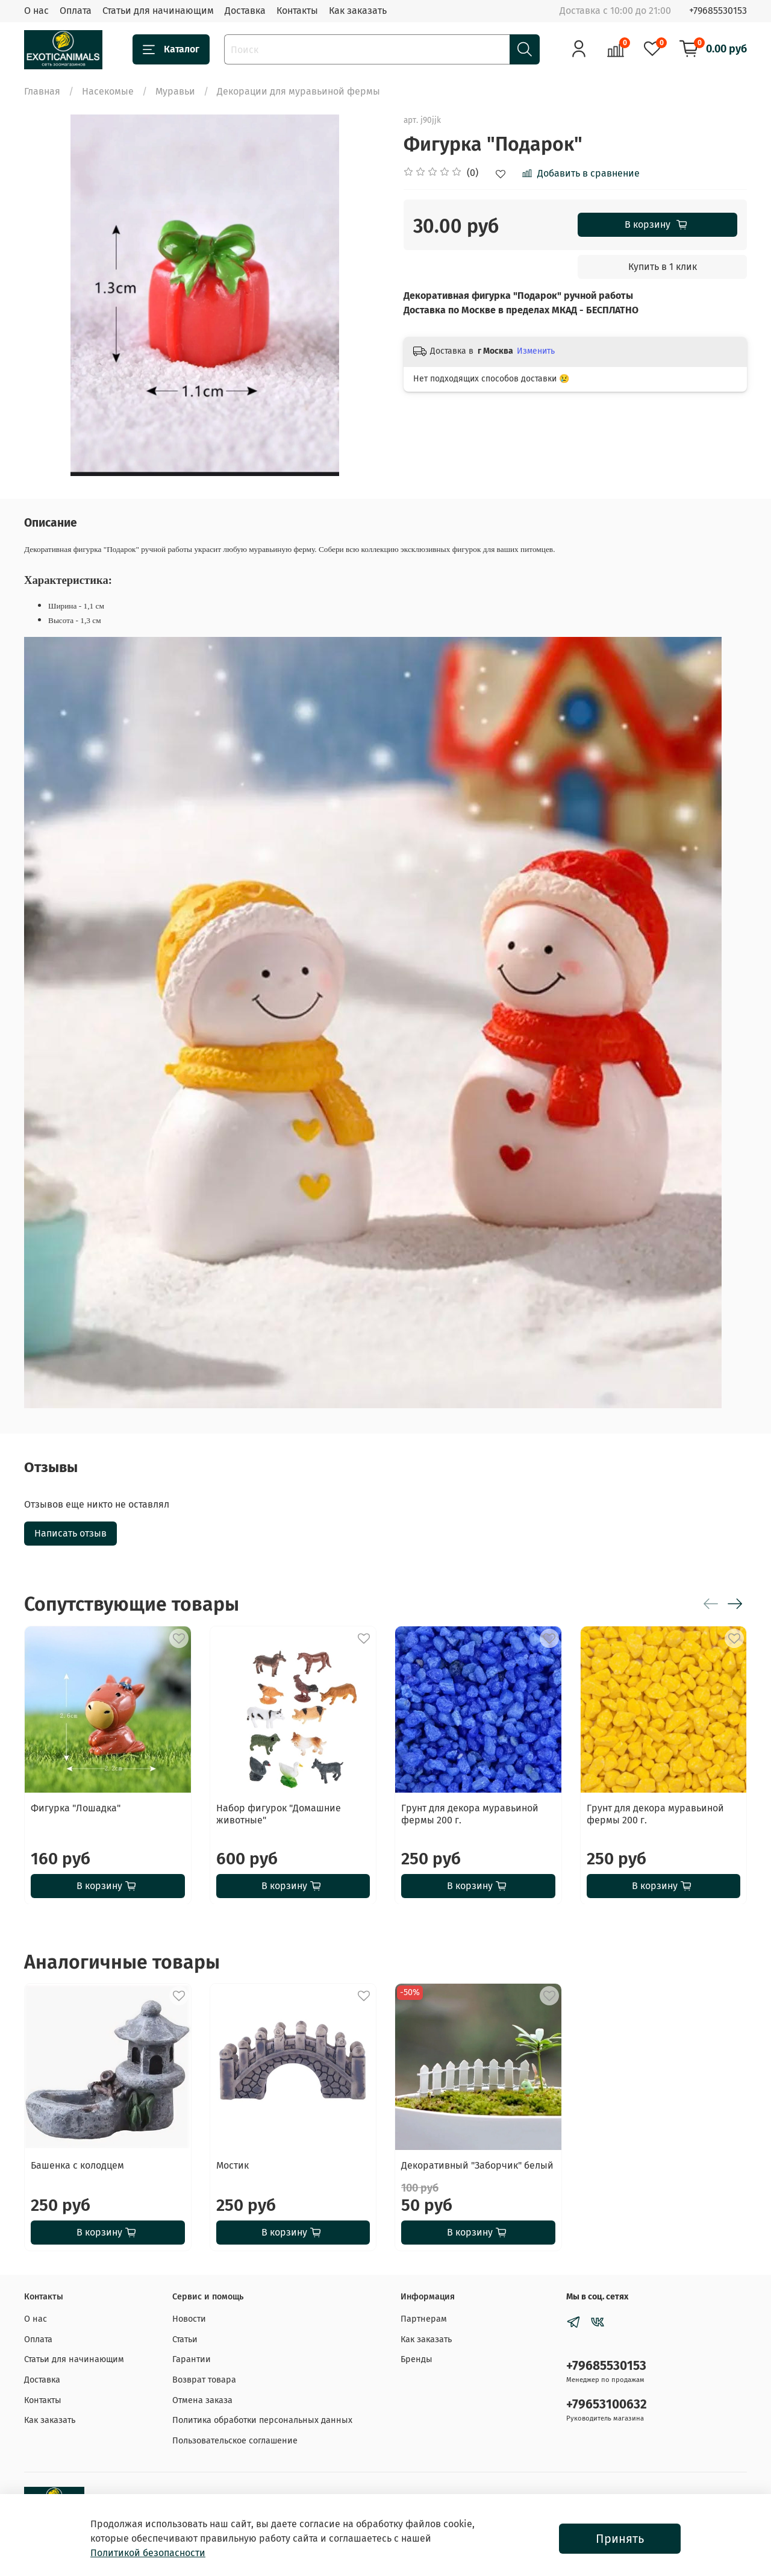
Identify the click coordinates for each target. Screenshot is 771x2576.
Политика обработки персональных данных (262, 2420)
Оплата (76, 10)
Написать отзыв (70, 1533)
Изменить (536, 351)
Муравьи (175, 91)
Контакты (297, 10)
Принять (620, 2538)
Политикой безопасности (147, 2553)
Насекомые (108, 91)
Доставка (245, 10)
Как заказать (358, 10)
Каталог (171, 49)
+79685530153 (718, 10)
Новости (189, 2319)
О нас (36, 10)
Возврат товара (204, 2380)
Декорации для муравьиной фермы (298, 91)
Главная (42, 91)
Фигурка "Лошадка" (75, 1807)
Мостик (232, 2165)
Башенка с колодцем (77, 2165)
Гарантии (191, 2359)
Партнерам (424, 2319)
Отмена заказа (202, 2400)
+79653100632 (606, 2404)
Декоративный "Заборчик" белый (477, 2165)
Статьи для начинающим (158, 10)
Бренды (416, 2359)
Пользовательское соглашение (235, 2441)
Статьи (185, 2339)
